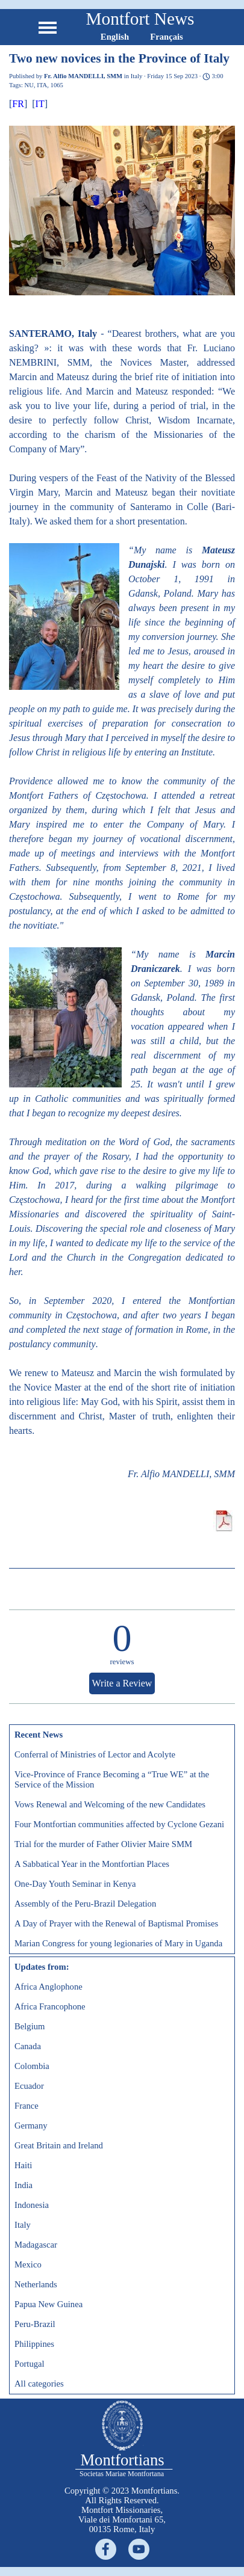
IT (40, 104)
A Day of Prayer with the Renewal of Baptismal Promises (116, 1923)
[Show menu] (47, 27)
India (23, 2185)
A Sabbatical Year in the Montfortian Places (91, 1864)
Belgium (29, 2026)
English (115, 36)
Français (166, 36)
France (26, 2105)
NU (29, 85)
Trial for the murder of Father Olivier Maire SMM (103, 1844)
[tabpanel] (122, 2510)
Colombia (31, 2066)
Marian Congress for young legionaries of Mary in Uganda (118, 1943)
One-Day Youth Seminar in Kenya (75, 1884)
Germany (31, 2125)
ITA (42, 85)
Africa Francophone (50, 2006)
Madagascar (35, 2244)
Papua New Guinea (48, 2304)
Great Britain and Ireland (58, 2145)
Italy (22, 2225)
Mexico (28, 2264)
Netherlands (35, 2284)
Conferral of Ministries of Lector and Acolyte (94, 1754)
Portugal (29, 2364)
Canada (27, 2046)
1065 (57, 85)
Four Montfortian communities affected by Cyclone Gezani (119, 1824)
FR (18, 104)
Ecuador (29, 2086)
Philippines (34, 2344)
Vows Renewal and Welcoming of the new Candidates (109, 1804)
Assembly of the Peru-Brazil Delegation (85, 1903)
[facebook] (105, 2549)
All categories (39, 2383)
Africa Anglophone (48, 1986)
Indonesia (31, 2205)
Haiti (23, 2165)
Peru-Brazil (34, 2324)
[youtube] (138, 2549)
